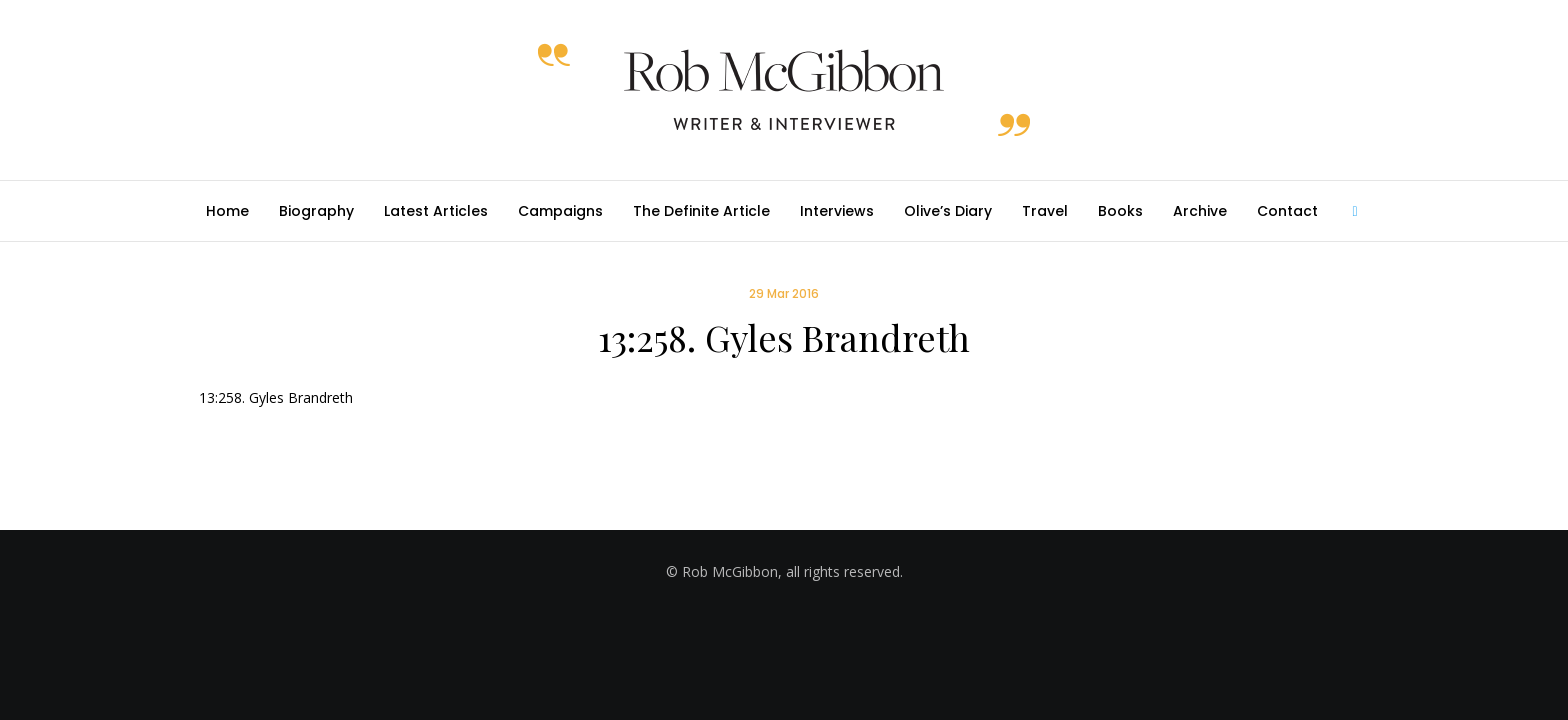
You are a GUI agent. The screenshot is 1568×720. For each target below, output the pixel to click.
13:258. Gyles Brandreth (276, 397)
